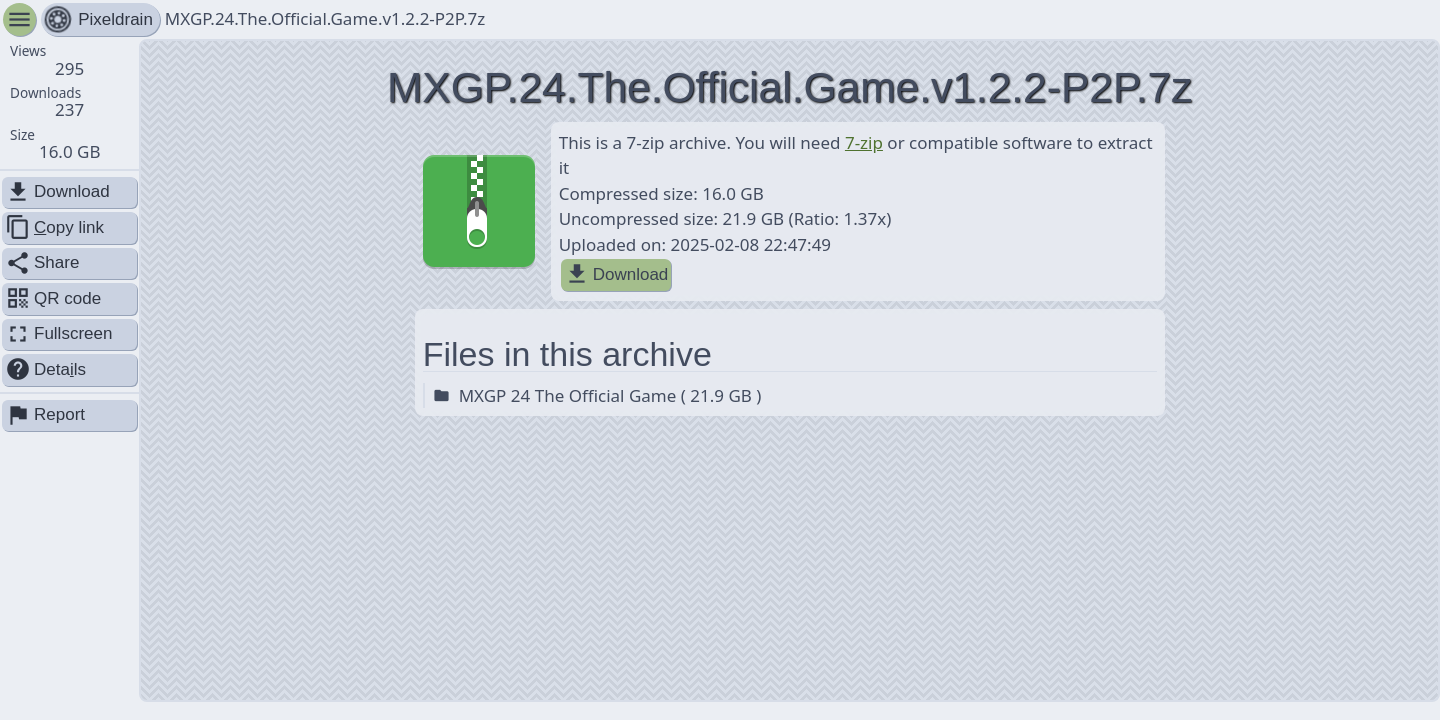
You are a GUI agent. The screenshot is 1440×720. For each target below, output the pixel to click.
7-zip (864, 142)
